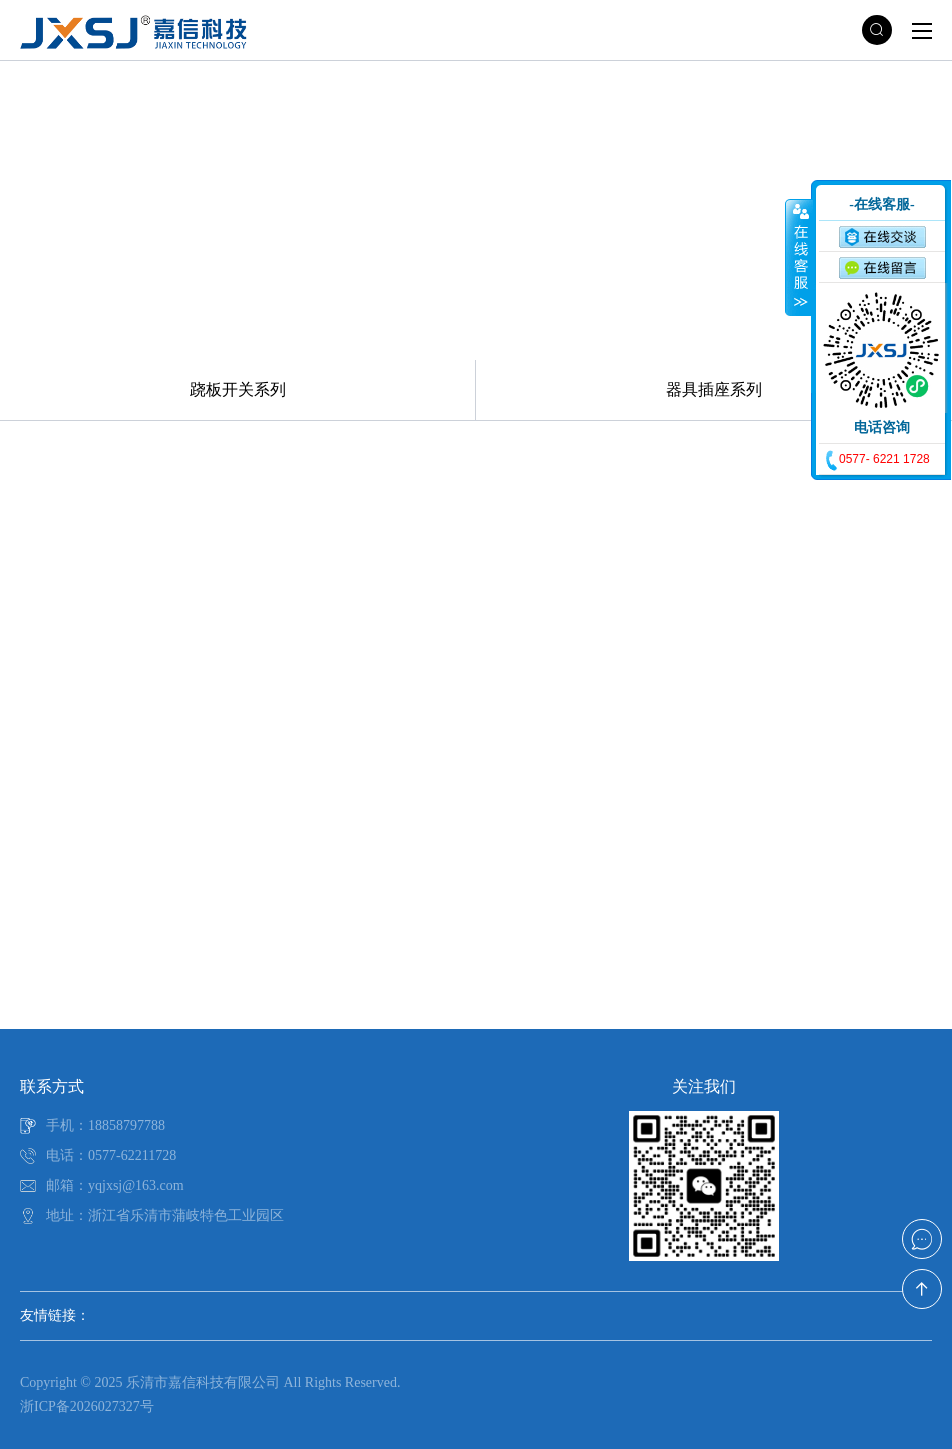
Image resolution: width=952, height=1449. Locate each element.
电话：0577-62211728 (111, 1155)
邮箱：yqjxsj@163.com (115, 1185)
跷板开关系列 (238, 389)
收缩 (799, 257)
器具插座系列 (714, 389)
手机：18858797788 (105, 1125)
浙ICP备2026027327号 (87, 1406)
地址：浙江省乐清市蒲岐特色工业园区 (165, 1215)
